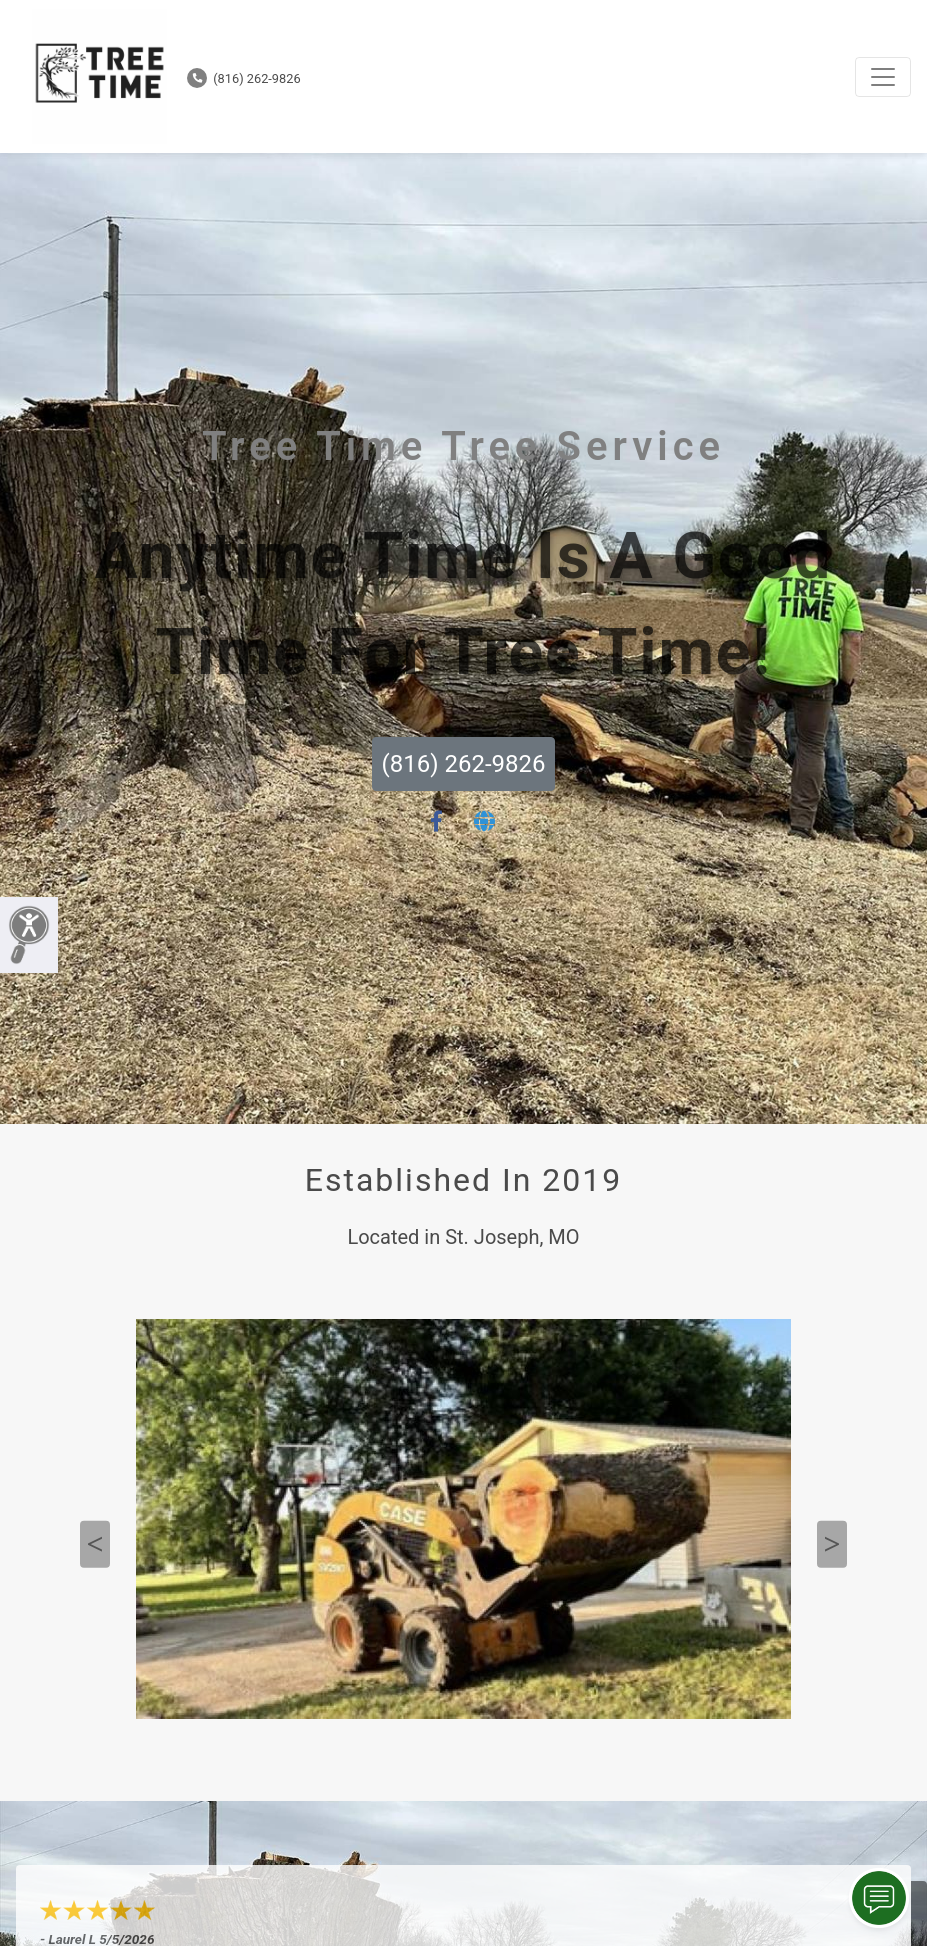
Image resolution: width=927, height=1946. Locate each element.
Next (832, 1544)
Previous (95, 1544)
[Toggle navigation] (883, 77)
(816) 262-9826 (244, 78)
